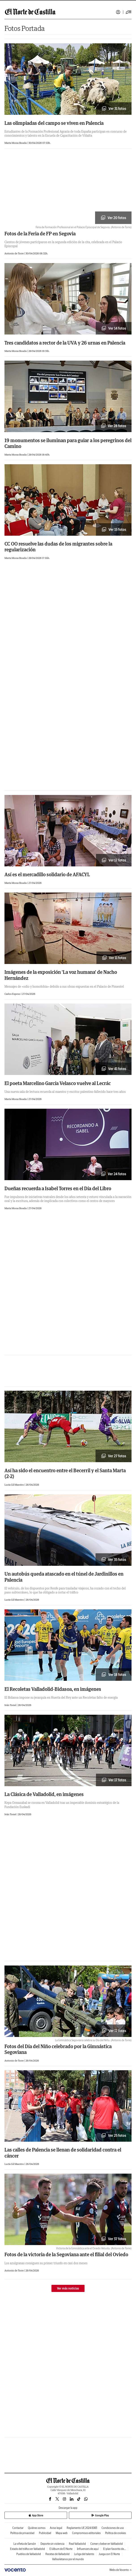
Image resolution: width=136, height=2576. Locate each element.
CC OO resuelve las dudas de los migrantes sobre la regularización (58, 547)
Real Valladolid (77, 2543)
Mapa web (62, 2533)
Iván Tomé (10, 1705)
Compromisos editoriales (86, 2533)
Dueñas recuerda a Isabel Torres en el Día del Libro (57, 1188)
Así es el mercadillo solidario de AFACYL (47, 874)
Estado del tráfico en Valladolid (27, 2549)
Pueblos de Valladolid (28, 2554)
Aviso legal (56, 2528)
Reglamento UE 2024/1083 (82, 2528)
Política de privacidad (22, 2533)
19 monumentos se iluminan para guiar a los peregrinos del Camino (68, 443)
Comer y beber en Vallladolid (106, 2543)
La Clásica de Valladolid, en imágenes (44, 1794)
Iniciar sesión (118, 12)
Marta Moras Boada (15, 142)
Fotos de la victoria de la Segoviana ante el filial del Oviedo (66, 2254)
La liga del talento (84, 2554)
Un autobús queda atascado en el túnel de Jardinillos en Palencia (63, 1577)
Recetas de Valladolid (57, 2554)
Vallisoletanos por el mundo (68, 2559)
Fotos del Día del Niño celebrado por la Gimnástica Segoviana (58, 2049)
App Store (35, 2515)
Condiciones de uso (113, 2528)
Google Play (100, 2515)
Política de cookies (115, 2533)
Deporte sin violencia (52, 2543)
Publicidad (45, 2533)
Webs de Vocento (120, 2570)
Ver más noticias (68, 2288)
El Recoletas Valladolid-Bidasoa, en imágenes (52, 1689)
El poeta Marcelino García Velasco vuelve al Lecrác (57, 1083)
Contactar (17, 2528)
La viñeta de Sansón (24, 2543)
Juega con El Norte (109, 2554)
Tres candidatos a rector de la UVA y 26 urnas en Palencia (64, 343)
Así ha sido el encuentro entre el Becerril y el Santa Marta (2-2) (65, 1473)
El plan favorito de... (114, 2549)
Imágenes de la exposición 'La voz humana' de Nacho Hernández (60, 975)
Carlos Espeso (12, 993)
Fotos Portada (24, 28)
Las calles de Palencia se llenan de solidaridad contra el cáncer (62, 2153)
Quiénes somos (36, 2528)
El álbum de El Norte (60, 2549)
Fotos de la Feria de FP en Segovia (40, 233)
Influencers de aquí (88, 2549)
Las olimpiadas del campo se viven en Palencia (54, 123)
